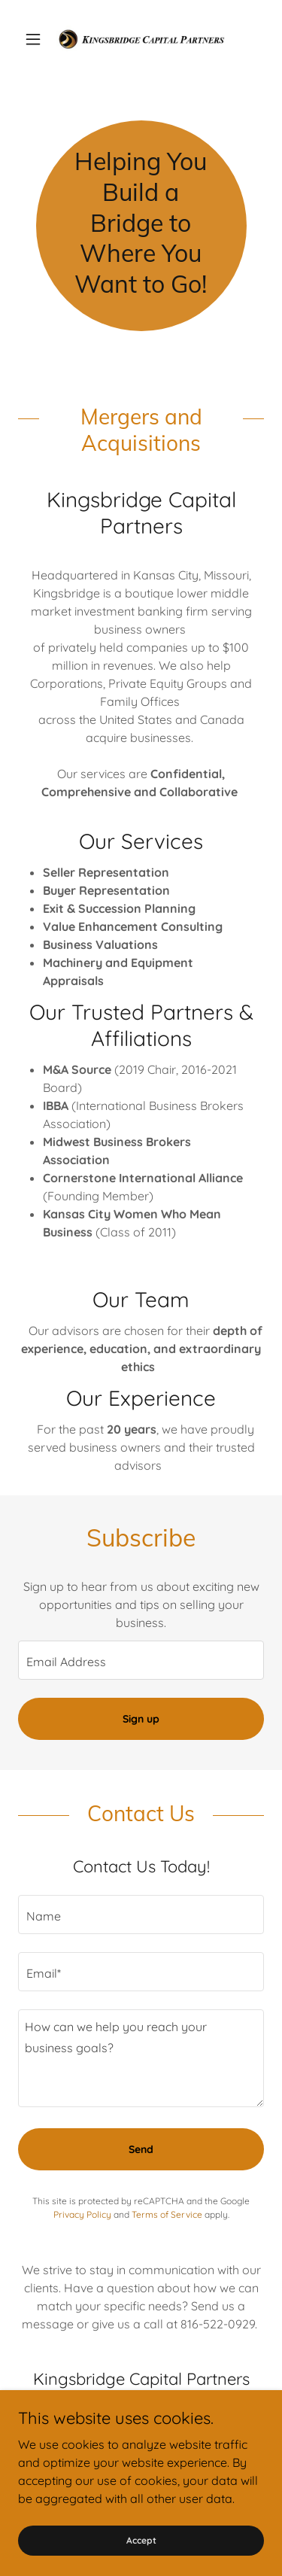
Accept (141, 2540)
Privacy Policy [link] (82, 2214)
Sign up (141, 1719)
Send (141, 2149)
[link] (140, 39)
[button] (36, 39)
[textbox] (141, 1660)
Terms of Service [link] (167, 2214)
